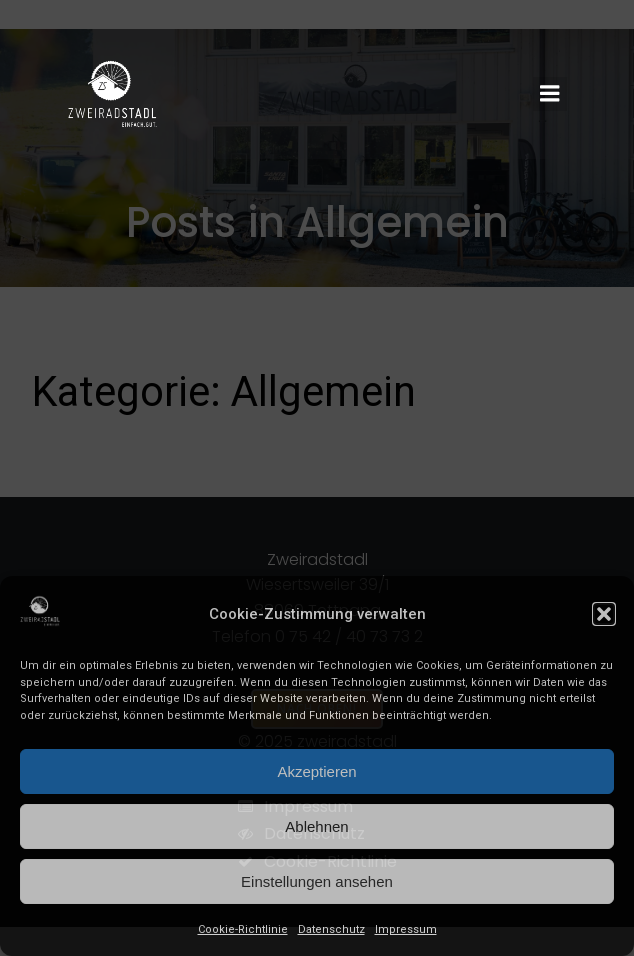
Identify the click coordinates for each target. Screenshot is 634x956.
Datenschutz (331, 929)
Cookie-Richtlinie (243, 929)
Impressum (406, 929)
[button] (604, 614)
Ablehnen (316, 826)
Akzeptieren (316, 771)
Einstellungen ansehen (317, 881)
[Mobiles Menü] (550, 94)
